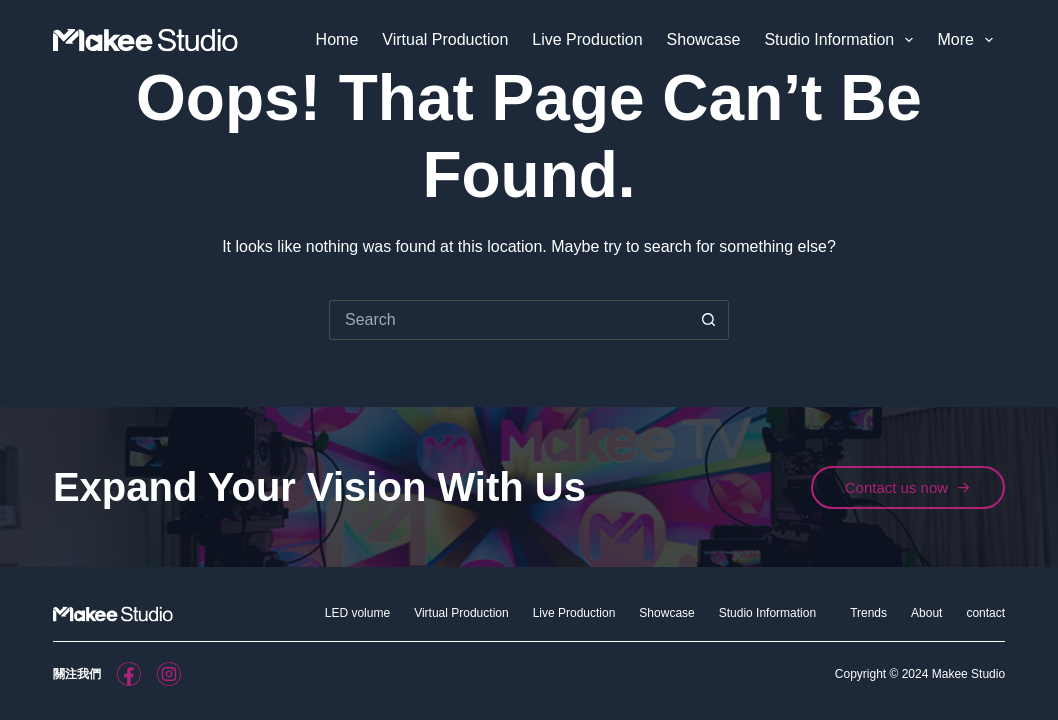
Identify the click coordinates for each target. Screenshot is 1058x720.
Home (337, 39)
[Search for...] (509, 320)
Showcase (704, 39)
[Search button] (709, 320)
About (926, 613)
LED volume (357, 613)
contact (985, 613)
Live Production (587, 39)
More (969, 40)
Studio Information (842, 40)
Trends (868, 613)
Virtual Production (445, 39)
